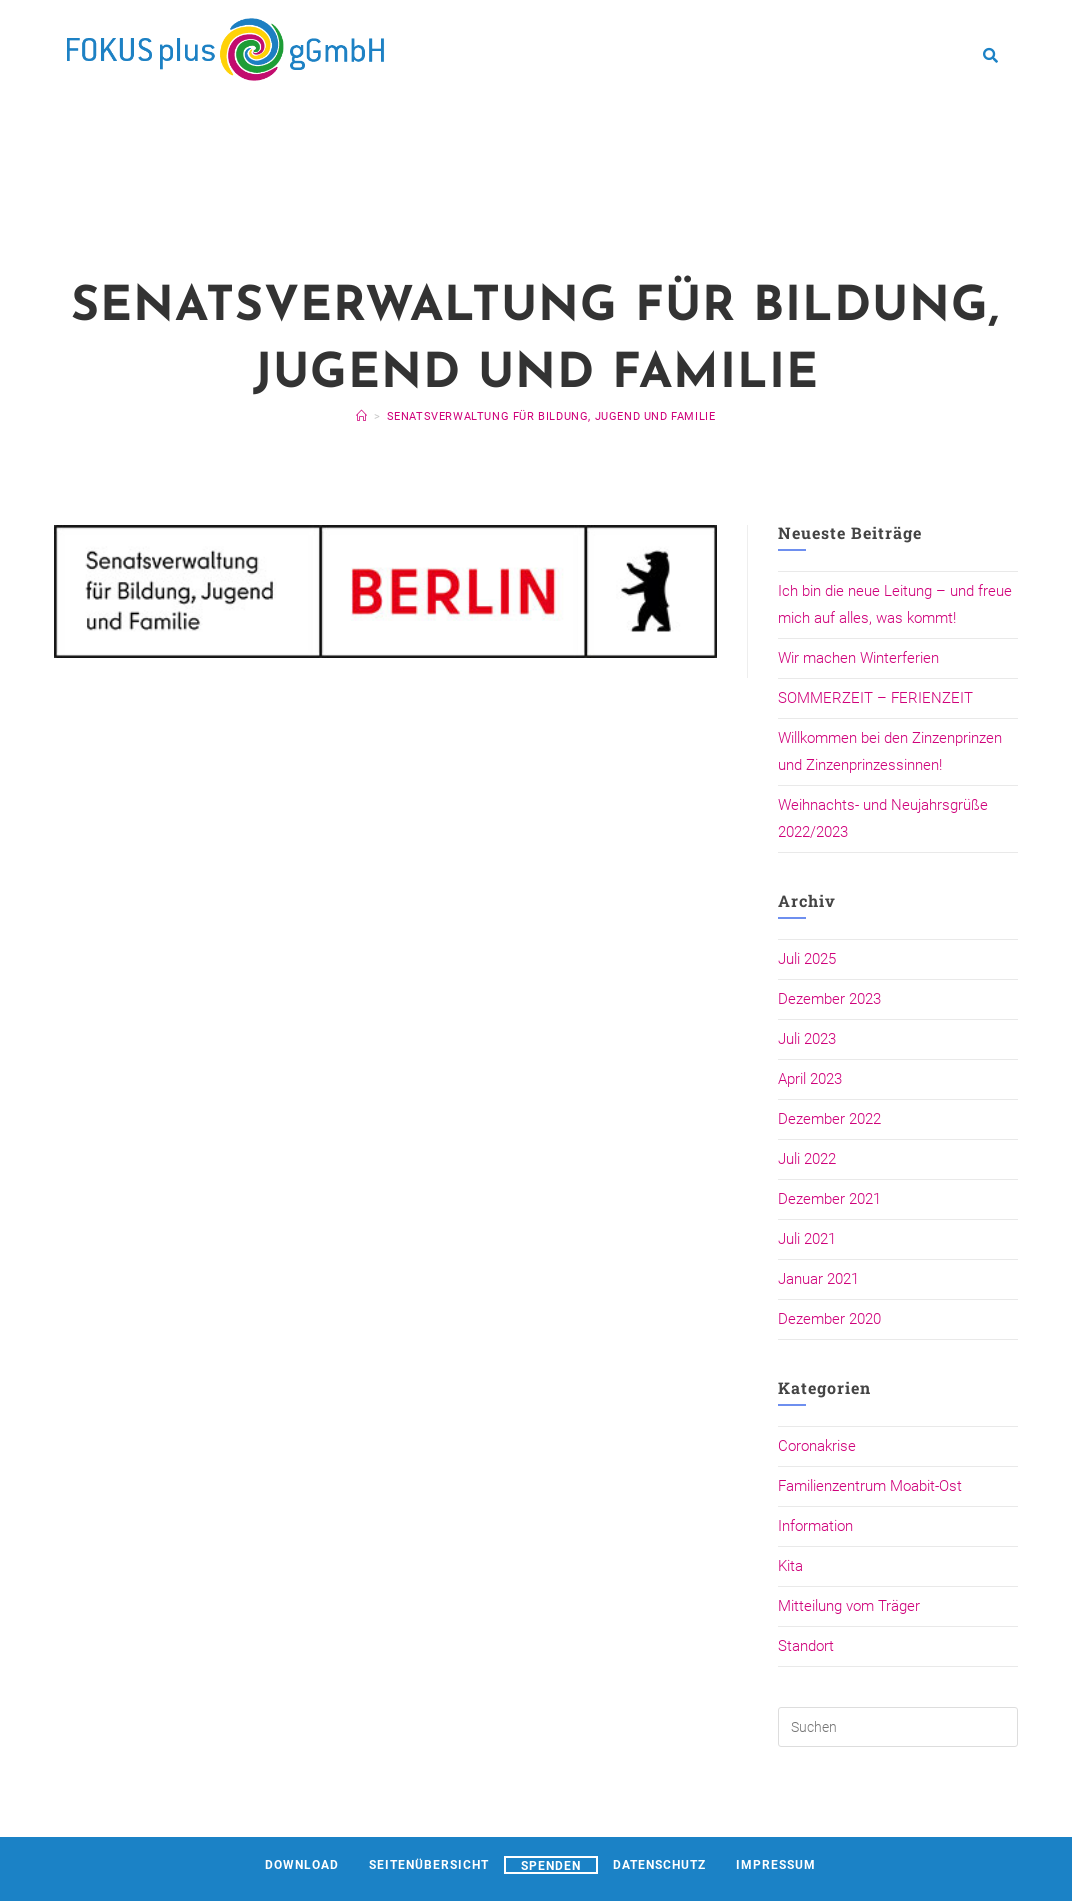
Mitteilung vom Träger (849, 1606)
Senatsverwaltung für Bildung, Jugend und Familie (551, 416)
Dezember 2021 (829, 1199)
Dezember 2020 (829, 1319)
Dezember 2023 (829, 999)
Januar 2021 (818, 1279)
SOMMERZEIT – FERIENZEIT (875, 698)
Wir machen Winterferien (858, 658)
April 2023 (810, 1079)
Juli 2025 (807, 959)
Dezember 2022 (829, 1119)
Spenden (551, 1866)
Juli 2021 (807, 1239)
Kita (790, 1566)
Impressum (776, 1865)
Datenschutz (659, 1865)
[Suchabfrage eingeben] (898, 1727)
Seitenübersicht (429, 1865)
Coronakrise (817, 1446)
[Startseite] (362, 416)
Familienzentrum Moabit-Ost (870, 1486)
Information (815, 1526)
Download (302, 1865)
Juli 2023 (807, 1039)
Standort (806, 1646)
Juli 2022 (807, 1159)
